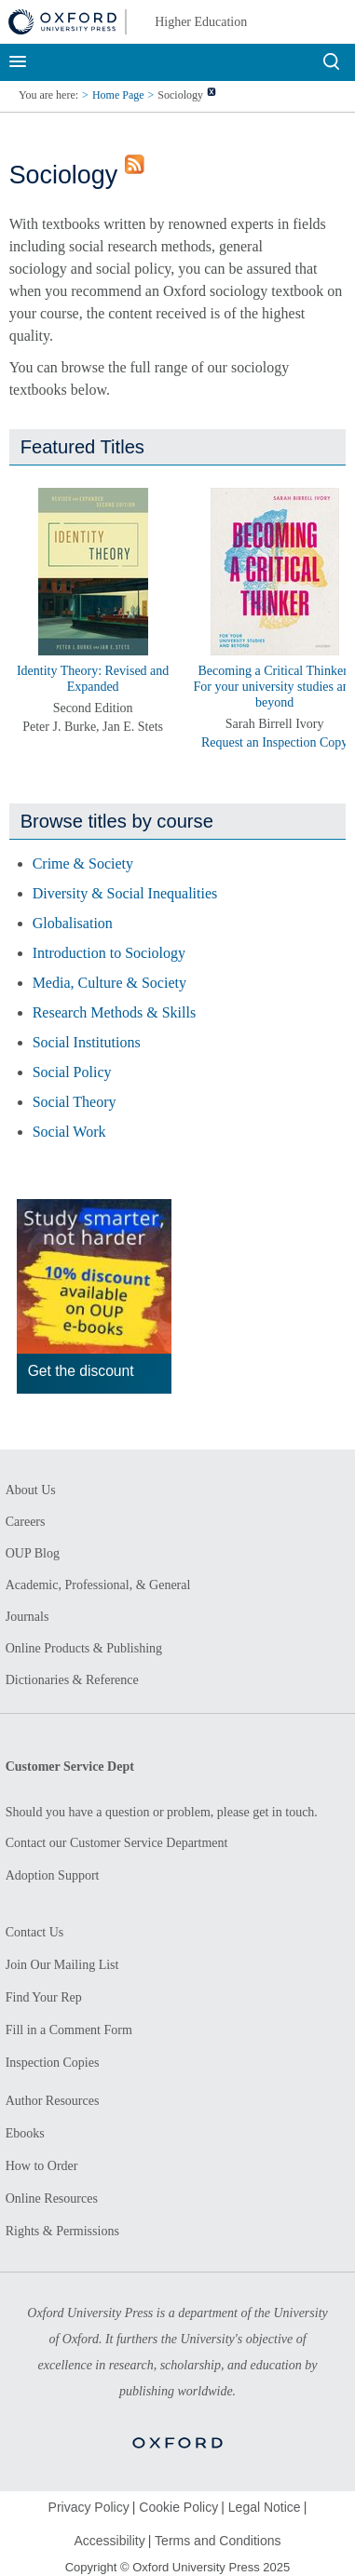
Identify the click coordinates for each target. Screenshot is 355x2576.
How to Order (42, 2166)
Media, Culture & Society (109, 983)
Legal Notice (264, 2507)
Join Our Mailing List (62, 1965)
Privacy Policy (89, 2507)
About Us (31, 1490)
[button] (35, 556)
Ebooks (25, 2133)
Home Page (118, 94)
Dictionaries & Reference (72, 1680)
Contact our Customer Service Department (117, 1843)
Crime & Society (83, 863)
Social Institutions (87, 1042)
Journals (27, 1617)
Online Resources (52, 2198)
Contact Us (35, 1932)
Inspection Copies (53, 2063)
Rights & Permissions (62, 2231)
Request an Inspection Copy (274, 742)
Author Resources (53, 2101)
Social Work (69, 1132)
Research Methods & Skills (115, 1012)
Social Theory (74, 1102)
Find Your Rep (44, 1997)
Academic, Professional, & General (98, 1585)
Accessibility (109, 2540)
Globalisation (73, 923)
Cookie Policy (178, 2507)
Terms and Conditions (217, 2540)
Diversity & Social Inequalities (125, 893)
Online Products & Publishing (84, 1648)
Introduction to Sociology (109, 953)
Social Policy (72, 1072)
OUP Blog (33, 1553)
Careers (26, 1522)
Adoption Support (53, 1875)
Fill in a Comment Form (69, 2030)
